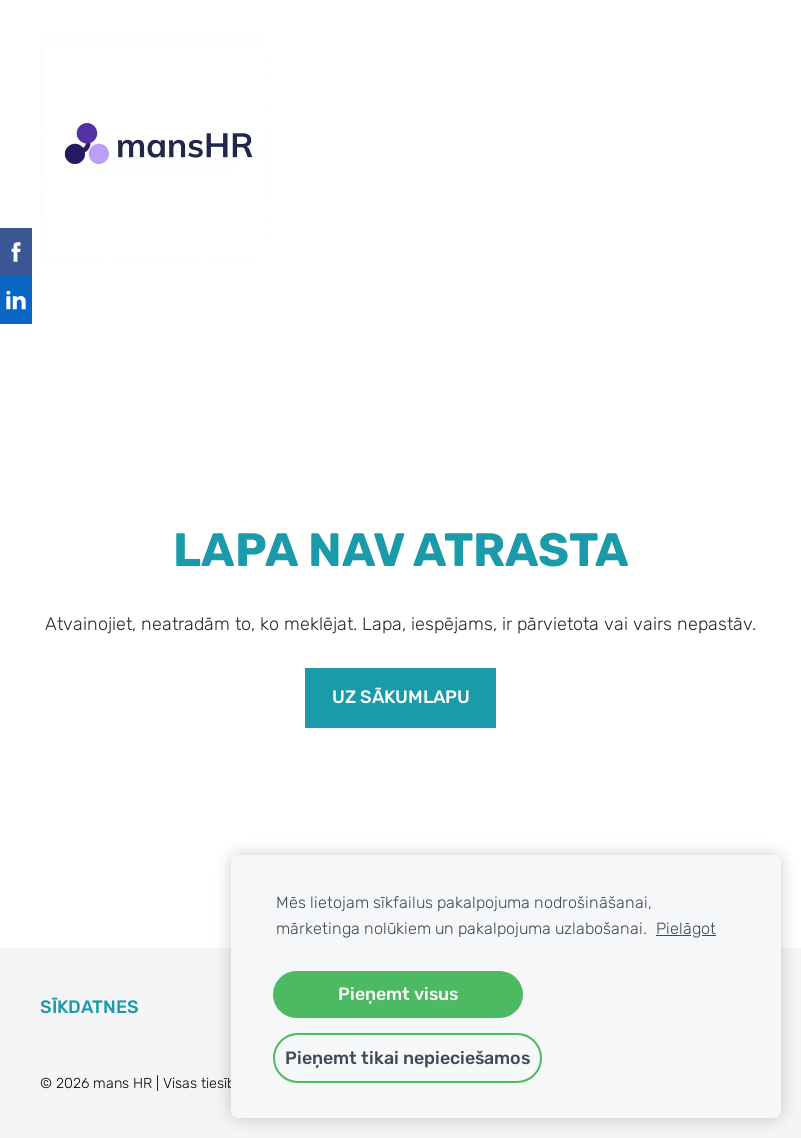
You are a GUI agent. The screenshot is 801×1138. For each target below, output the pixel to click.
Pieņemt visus (398, 993)
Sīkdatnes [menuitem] (89, 1007)
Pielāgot (686, 928)
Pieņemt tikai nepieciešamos (407, 1057)
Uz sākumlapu (401, 697)
